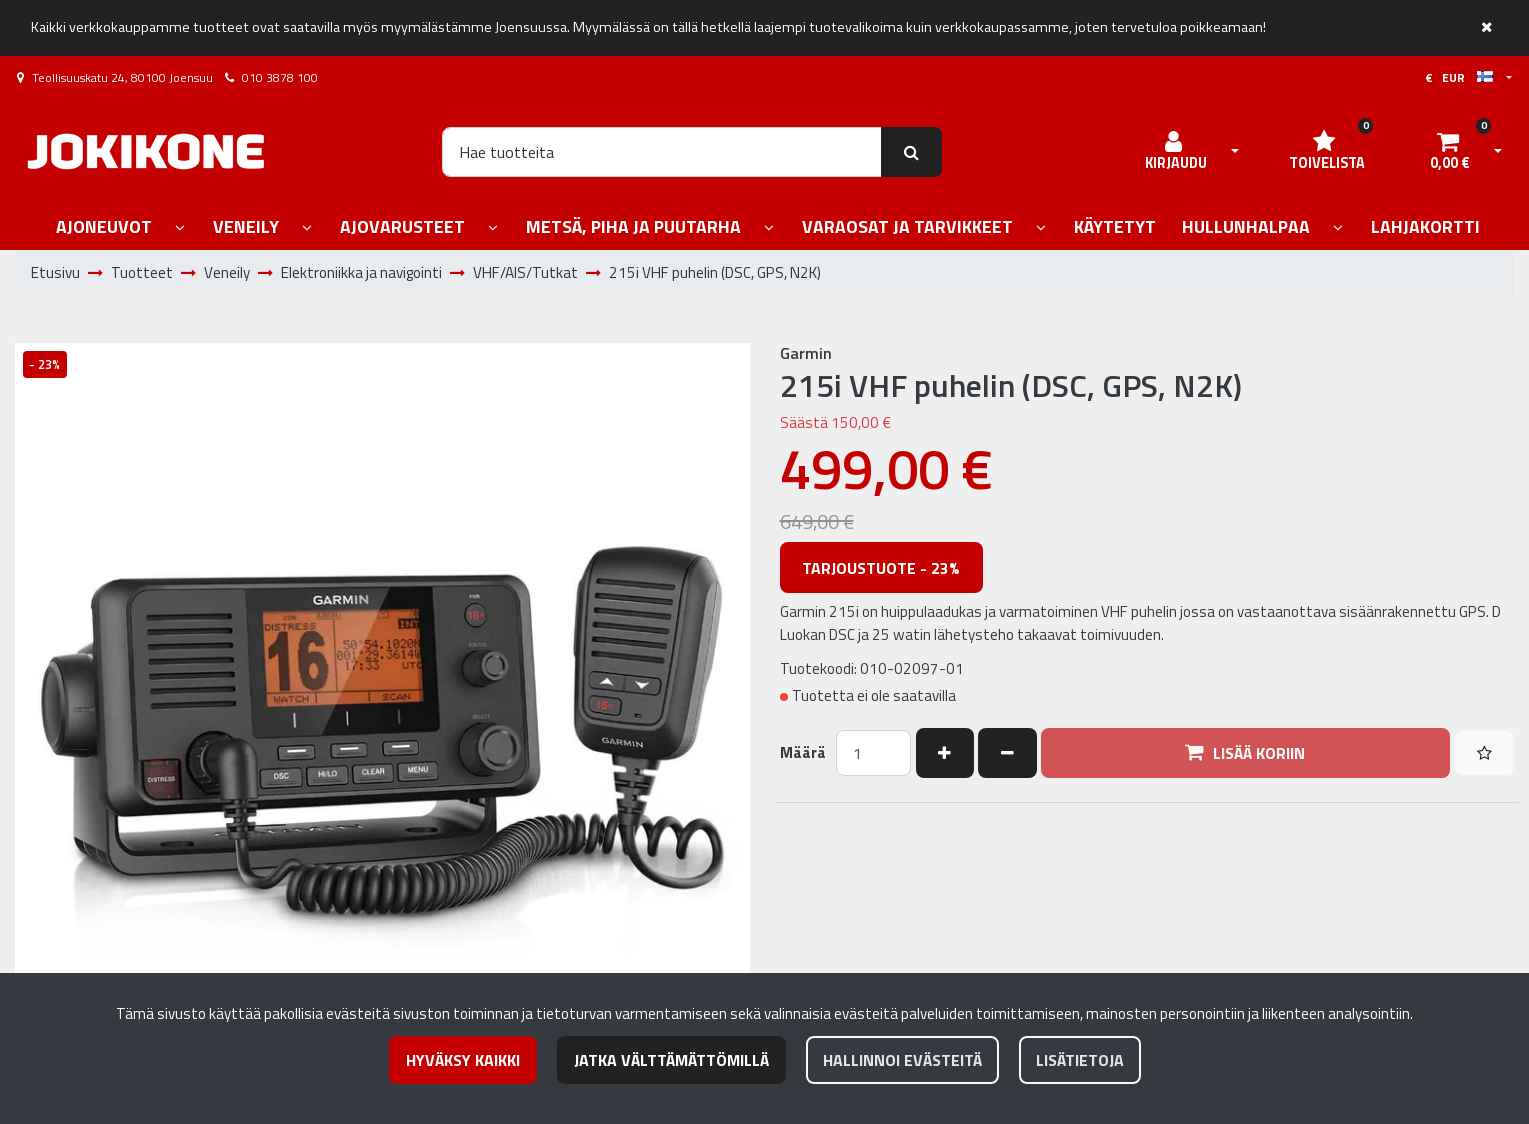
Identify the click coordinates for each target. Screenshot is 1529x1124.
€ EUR (1459, 77)
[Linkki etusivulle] (146, 151)
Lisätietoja (1080, 1060)
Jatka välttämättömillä (671, 1060)
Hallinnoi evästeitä (902, 1060)
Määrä (803, 753)
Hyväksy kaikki (463, 1060)
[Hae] (662, 152)
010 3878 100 (280, 77)
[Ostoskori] (1450, 152)
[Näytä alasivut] (180, 228)
